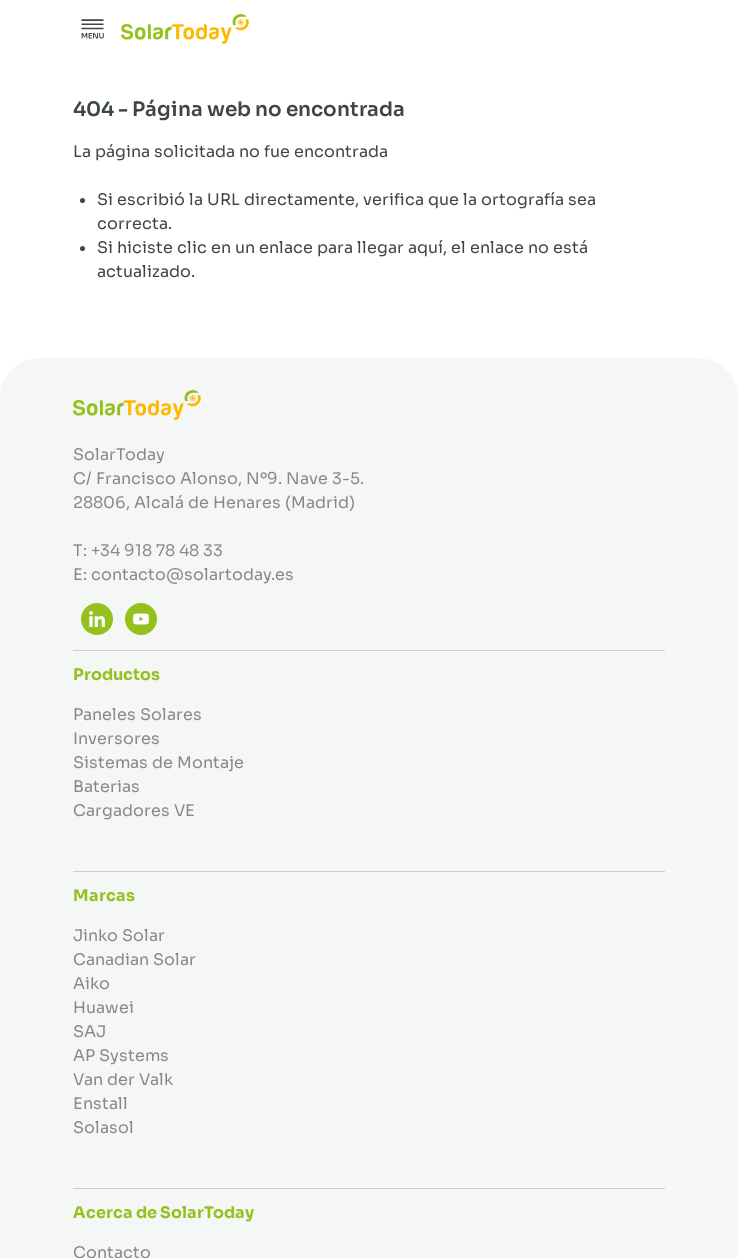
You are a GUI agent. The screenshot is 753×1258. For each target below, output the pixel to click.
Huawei (103, 1007)
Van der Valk (123, 1079)
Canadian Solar (134, 959)
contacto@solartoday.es (192, 574)
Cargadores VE (134, 810)
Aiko (91, 983)
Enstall (100, 1103)
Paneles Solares (137, 714)
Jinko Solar (119, 935)
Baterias (106, 786)
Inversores (116, 738)
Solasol (103, 1127)
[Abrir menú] (93, 29)
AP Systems (121, 1055)
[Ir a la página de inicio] (185, 29)
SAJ (89, 1031)
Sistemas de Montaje (158, 762)
